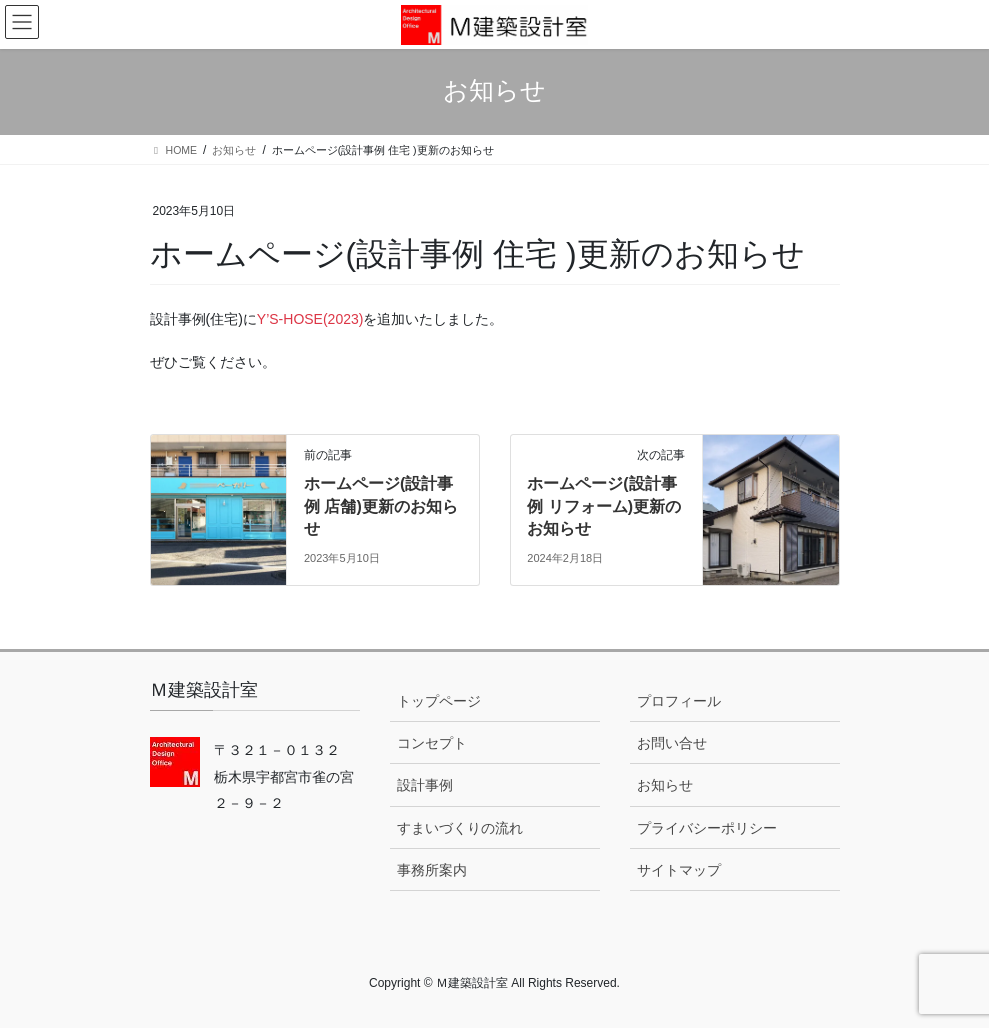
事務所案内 (432, 870)
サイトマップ (679, 870)
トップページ (439, 701)
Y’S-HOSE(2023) (310, 319)
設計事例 (425, 785)
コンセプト (432, 743)
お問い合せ (672, 743)
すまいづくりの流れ (460, 828)
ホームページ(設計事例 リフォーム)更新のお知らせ (604, 506)
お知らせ (665, 785)
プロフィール (679, 701)
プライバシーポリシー (707, 828)
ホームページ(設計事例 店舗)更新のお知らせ (381, 506)
